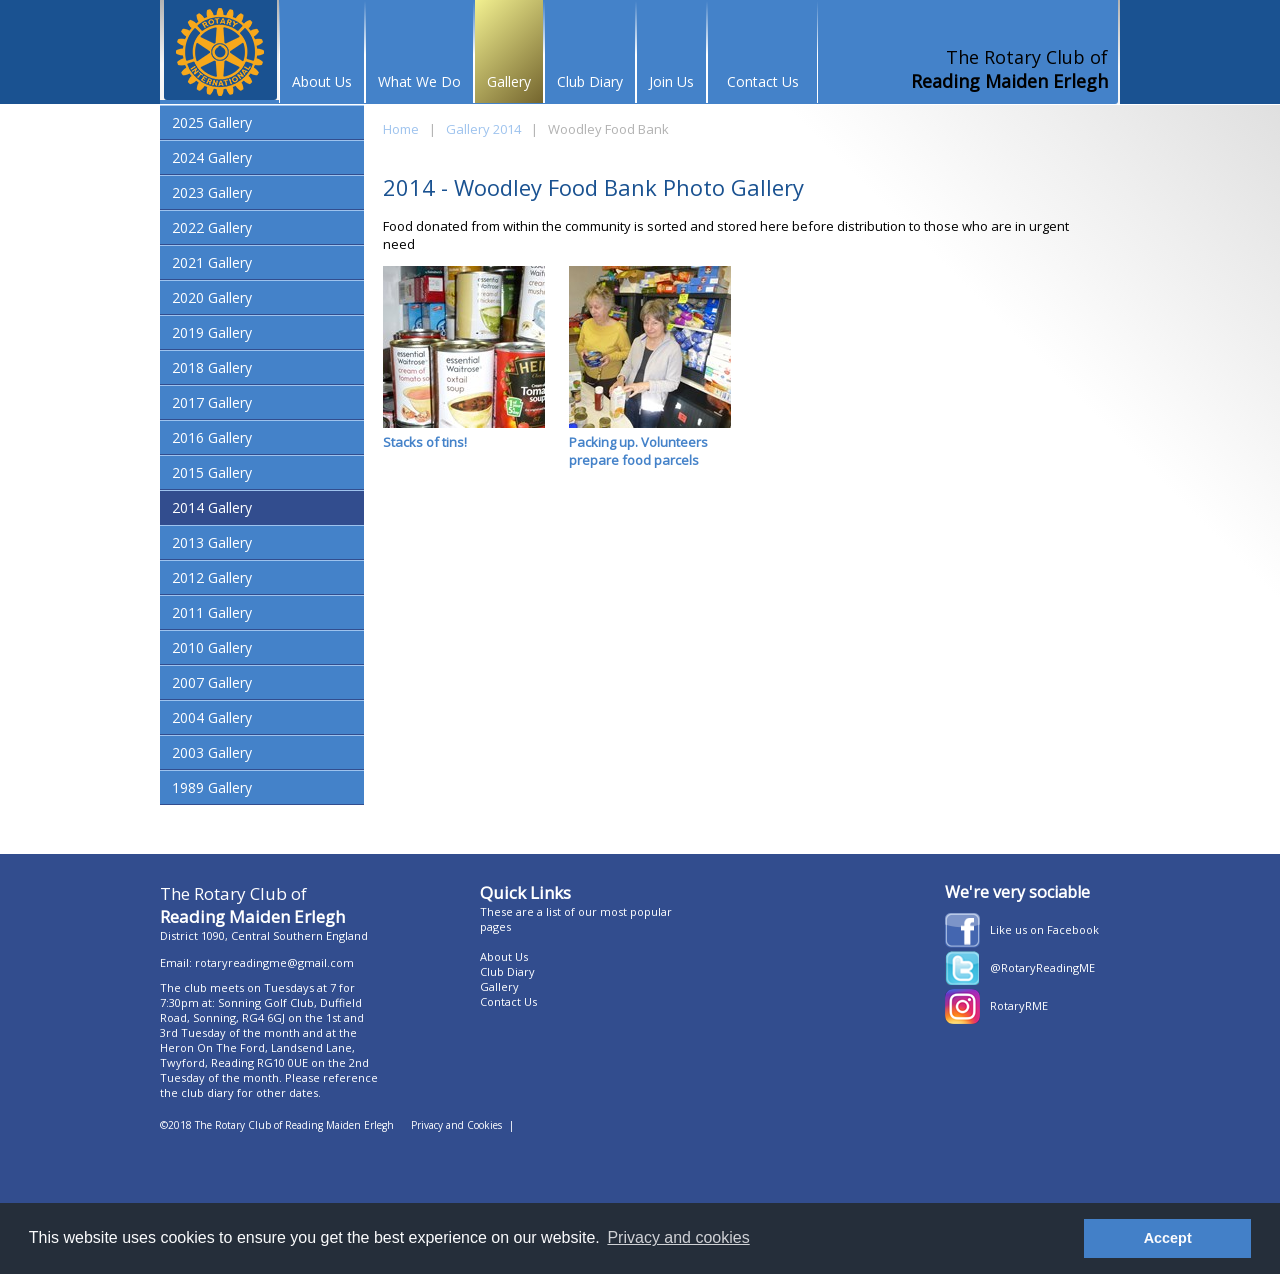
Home (401, 129)
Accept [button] (1168, 1238)
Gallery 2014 (483, 129)
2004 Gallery (212, 717)
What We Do (419, 81)
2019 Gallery (212, 332)
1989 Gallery (212, 787)
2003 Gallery (212, 752)
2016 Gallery (212, 437)
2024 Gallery (212, 157)
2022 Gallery (212, 227)
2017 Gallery (212, 402)
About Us (322, 81)
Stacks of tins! (464, 358)
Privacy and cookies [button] (678, 1237)
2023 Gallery (212, 192)
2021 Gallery (212, 262)
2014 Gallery (212, 507)
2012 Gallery (212, 577)
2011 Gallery (212, 612)
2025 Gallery (212, 122)
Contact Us (763, 81)
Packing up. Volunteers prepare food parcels (650, 367)
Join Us (671, 81)
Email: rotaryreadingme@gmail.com (257, 962)
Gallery (509, 81)
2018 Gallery (212, 367)
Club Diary (590, 81)
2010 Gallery (212, 647)
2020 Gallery (212, 297)
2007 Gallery (212, 682)
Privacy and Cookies (456, 1125)
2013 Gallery (212, 542)
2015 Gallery (212, 472)
